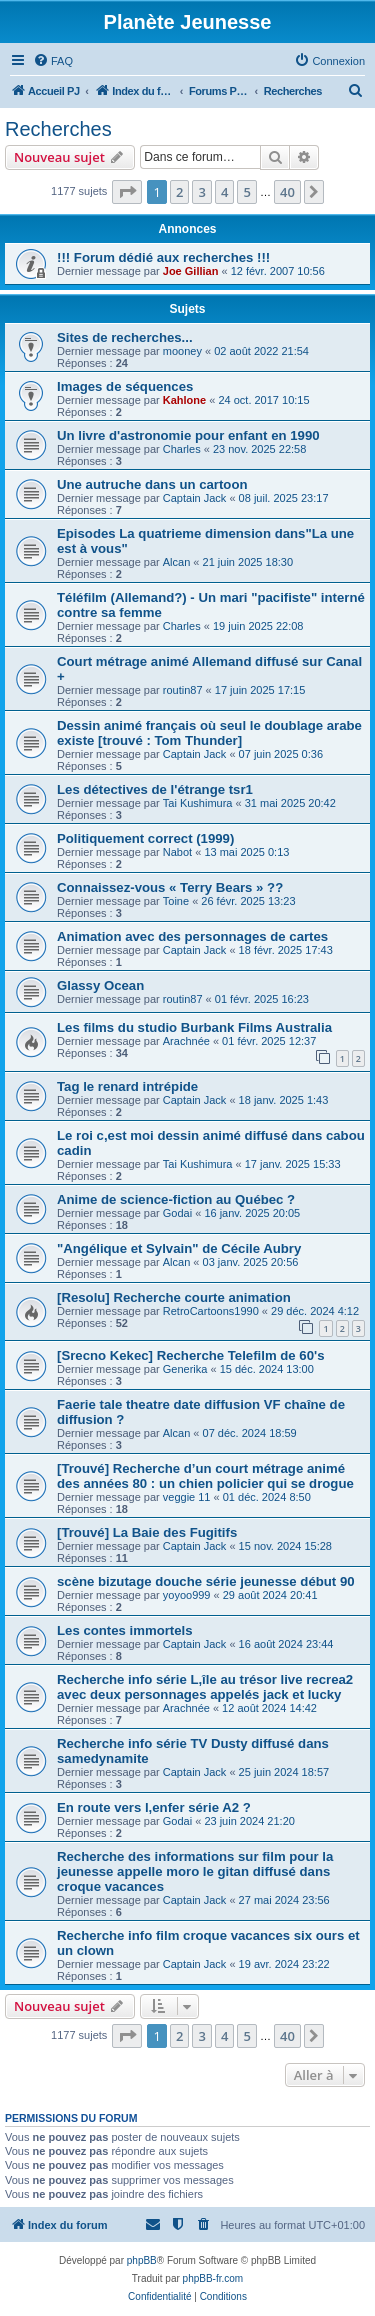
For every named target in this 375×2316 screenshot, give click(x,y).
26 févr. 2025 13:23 (248, 901)
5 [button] (246, 192)
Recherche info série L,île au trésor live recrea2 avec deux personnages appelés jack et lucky (205, 1687)
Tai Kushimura (198, 803)
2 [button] (179, 192)
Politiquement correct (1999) (145, 838)
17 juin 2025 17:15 (260, 690)
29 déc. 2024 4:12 (315, 1311)
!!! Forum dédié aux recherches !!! (163, 257)
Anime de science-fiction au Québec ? (176, 1199)
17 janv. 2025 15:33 (293, 1164)
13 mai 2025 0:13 (246, 852)
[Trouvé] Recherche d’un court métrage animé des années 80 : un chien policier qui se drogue (205, 1476)
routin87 (183, 690)
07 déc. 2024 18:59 (250, 1433)
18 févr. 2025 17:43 (286, 950)
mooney (182, 351)
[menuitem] (53, 61)
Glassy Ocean (100, 985)
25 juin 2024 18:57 (284, 1772)
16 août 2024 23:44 (286, 1644)
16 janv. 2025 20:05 (252, 1213)
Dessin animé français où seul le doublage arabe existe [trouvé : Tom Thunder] (209, 733)
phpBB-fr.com (213, 2278)
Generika (185, 1369)
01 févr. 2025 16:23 (262, 999)
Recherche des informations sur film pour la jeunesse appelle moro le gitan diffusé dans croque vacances (195, 1871)
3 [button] (201, 192)
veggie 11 (187, 1497)
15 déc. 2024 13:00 (267, 1369)
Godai (177, 1213)
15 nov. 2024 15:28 (285, 1546)
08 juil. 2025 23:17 (284, 498)
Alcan (177, 562)
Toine (176, 901)
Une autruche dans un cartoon (152, 484)
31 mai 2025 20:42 (290, 803)
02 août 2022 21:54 (261, 351)
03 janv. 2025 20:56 (251, 1262)
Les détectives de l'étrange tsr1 (155, 789)
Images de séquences (125, 386)
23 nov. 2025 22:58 (259, 449)
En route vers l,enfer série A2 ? (154, 1807)
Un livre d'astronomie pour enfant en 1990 (188, 435)
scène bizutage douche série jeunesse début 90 (206, 1581)
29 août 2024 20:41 (270, 1595)
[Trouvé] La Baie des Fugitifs (147, 1532)
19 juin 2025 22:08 (258, 626)
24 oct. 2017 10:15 (263, 400)
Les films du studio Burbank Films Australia (194, 1027)
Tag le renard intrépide (127, 1086)
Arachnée (186, 1041)
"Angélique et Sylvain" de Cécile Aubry (179, 1248)
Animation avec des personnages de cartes (192, 936)
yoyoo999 (187, 1595)
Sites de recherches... (125, 337)
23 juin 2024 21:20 (249, 1821)
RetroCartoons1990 (211, 1311)
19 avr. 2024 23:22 (284, 1964)
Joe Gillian (191, 271)
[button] (127, 192)
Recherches (58, 129)
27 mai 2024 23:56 (284, 1900)
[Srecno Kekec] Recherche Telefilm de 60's (191, 1355)
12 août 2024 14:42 (269, 1708)
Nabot (177, 852)
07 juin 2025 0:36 (281, 754)
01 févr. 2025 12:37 (269, 1041)
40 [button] (287, 192)
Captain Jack (195, 498)
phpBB (142, 2260)
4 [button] (224, 192)
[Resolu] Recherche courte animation (174, 1297)
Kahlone (184, 400)
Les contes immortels (125, 1630)
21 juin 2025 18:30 (248, 562)
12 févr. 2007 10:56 (278, 271)
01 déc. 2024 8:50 (267, 1497)
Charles (182, 449)
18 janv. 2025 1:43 (284, 1100)
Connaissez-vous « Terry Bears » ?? (170, 887)
